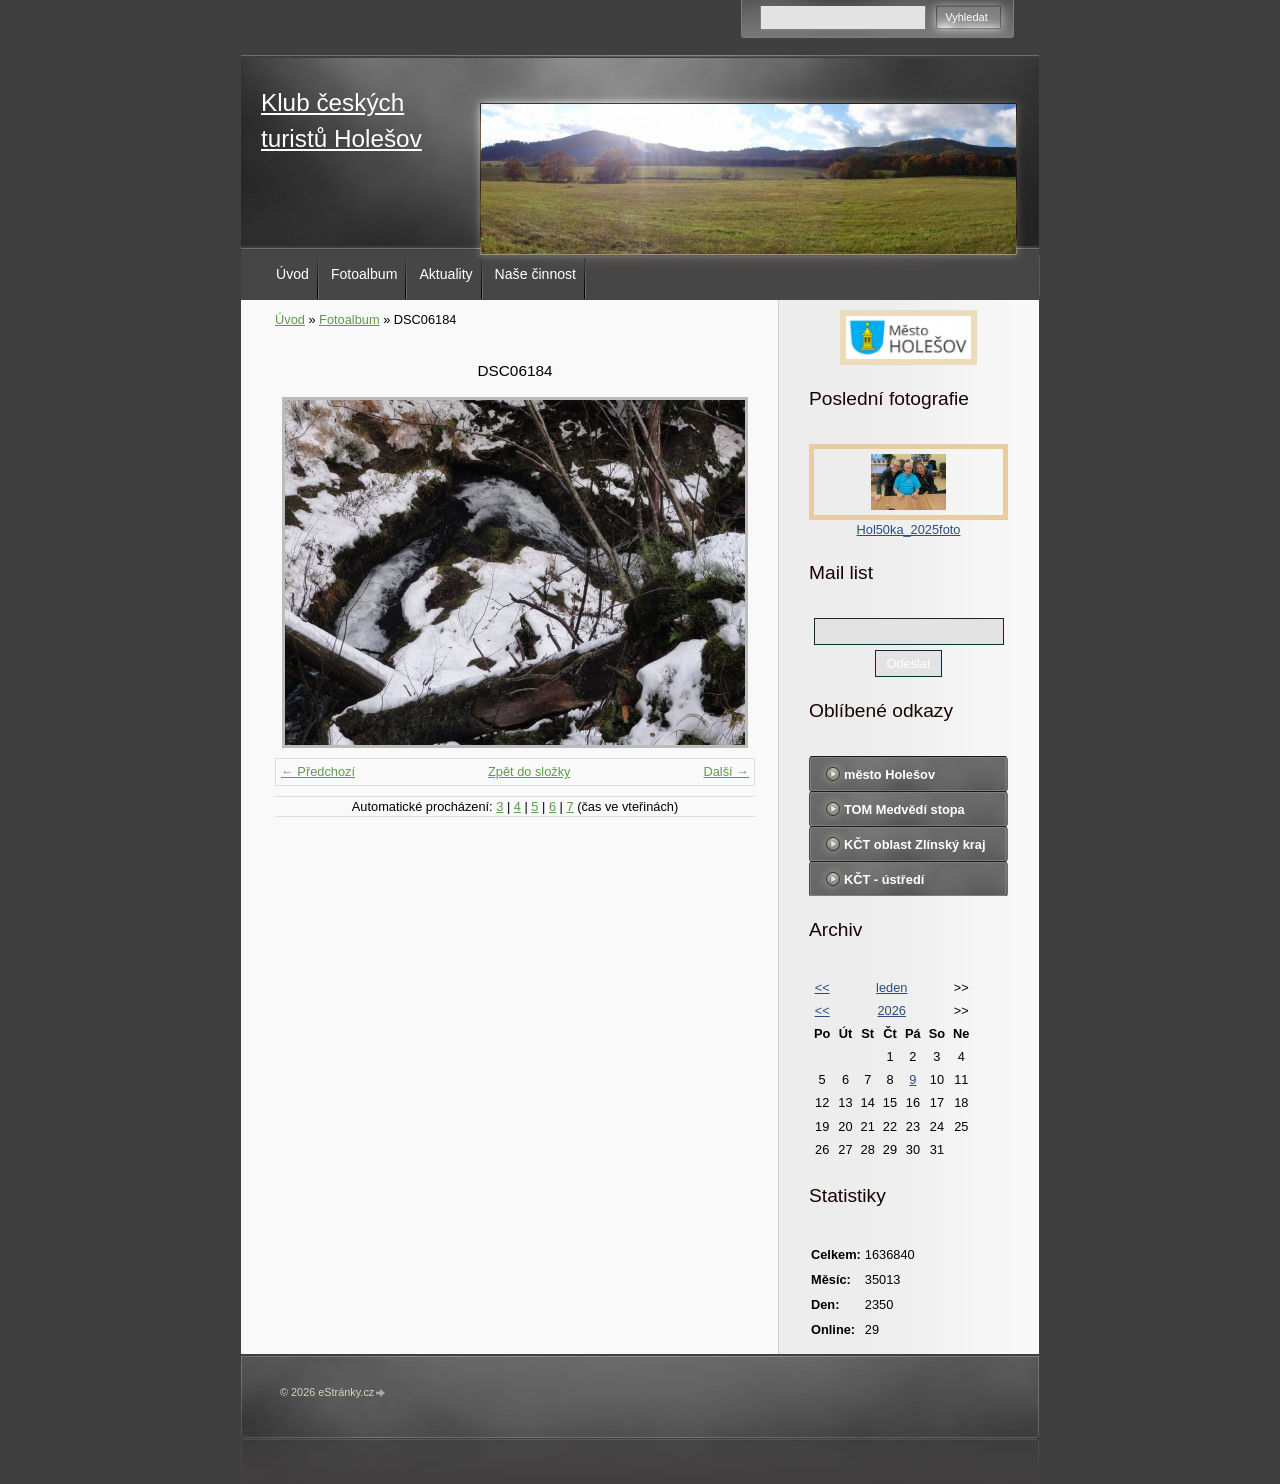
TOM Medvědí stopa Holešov (904, 814)
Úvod (292, 274)
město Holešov (889, 774)
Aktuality (445, 274)
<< (822, 987)
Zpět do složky (529, 771)
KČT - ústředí (884, 879)
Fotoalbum (364, 274)
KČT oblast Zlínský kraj (915, 844)
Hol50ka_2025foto (909, 529)
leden (891, 987)
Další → (726, 771)
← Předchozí (318, 771)
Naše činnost (535, 274)
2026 (891, 1010)
